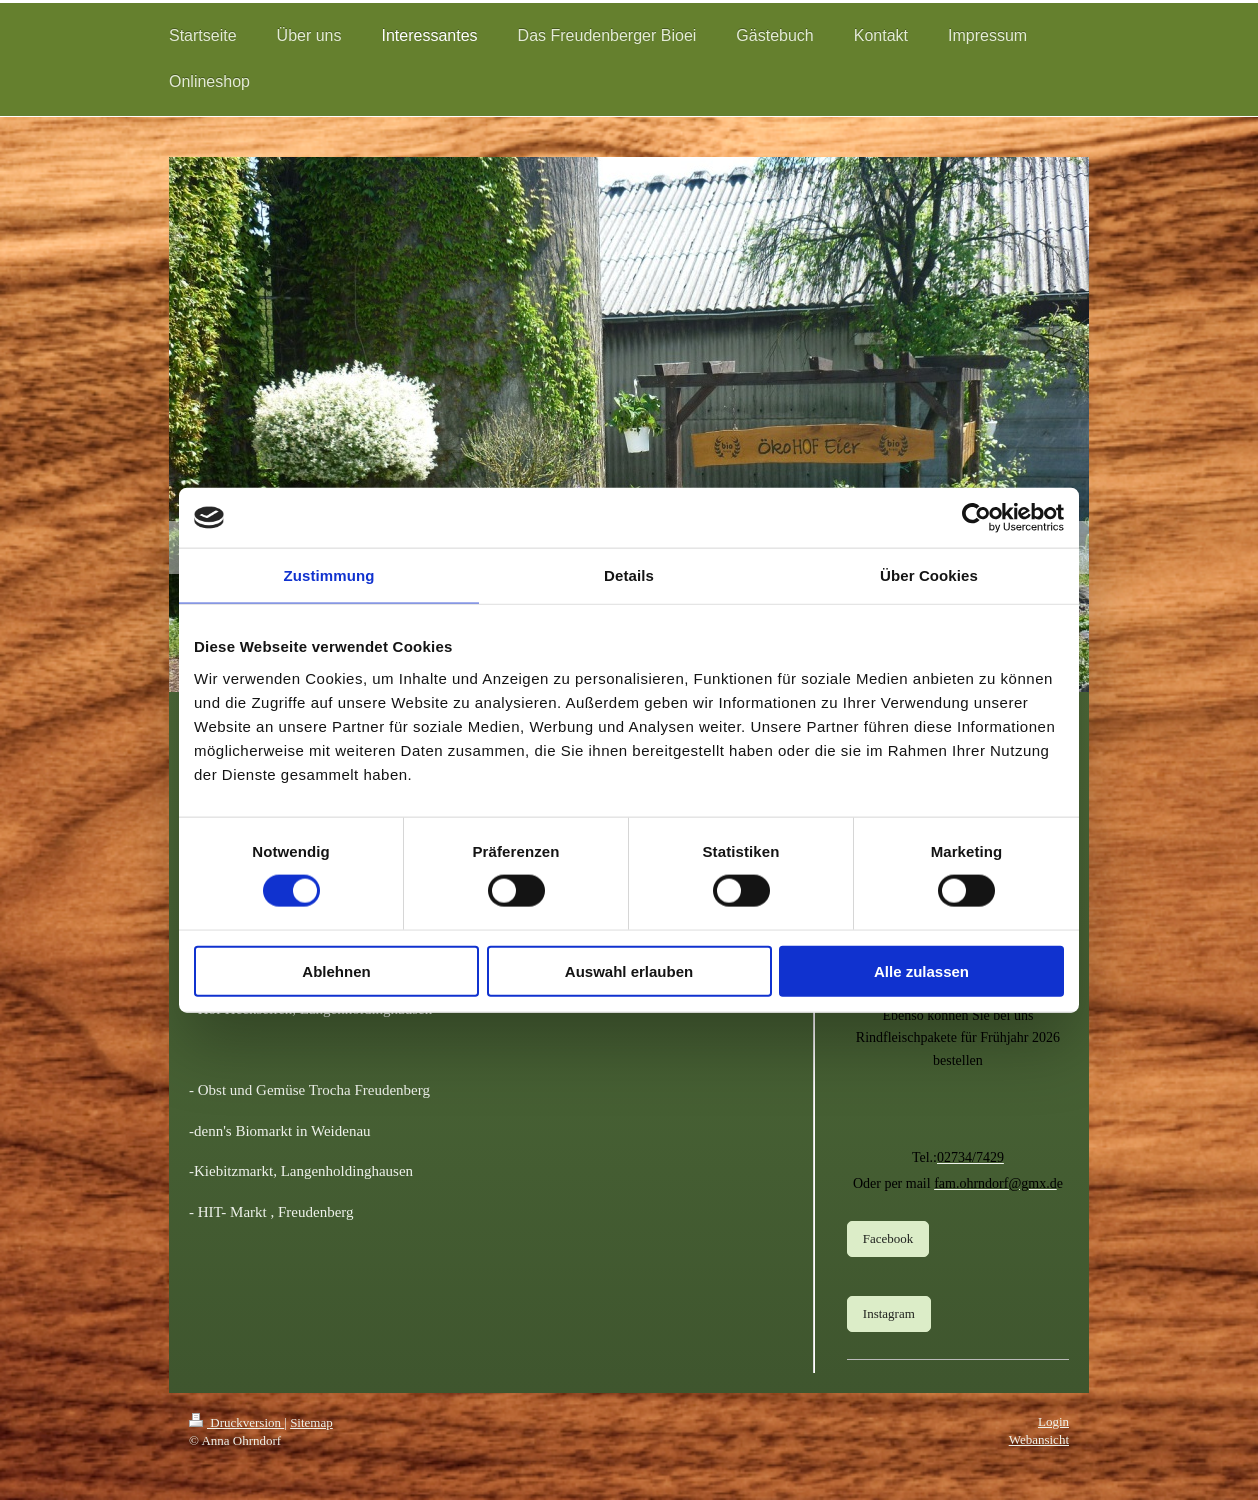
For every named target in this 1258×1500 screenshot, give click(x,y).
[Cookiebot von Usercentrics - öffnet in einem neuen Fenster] (976, 518)
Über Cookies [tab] (929, 575)
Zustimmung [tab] (329, 575)
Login (1053, 1421)
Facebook (888, 1238)
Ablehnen (336, 970)
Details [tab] (629, 575)
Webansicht (1039, 1439)
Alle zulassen (921, 970)
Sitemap (311, 1422)
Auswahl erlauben (629, 970)
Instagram (889, 1313)
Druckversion (236, 1422)
